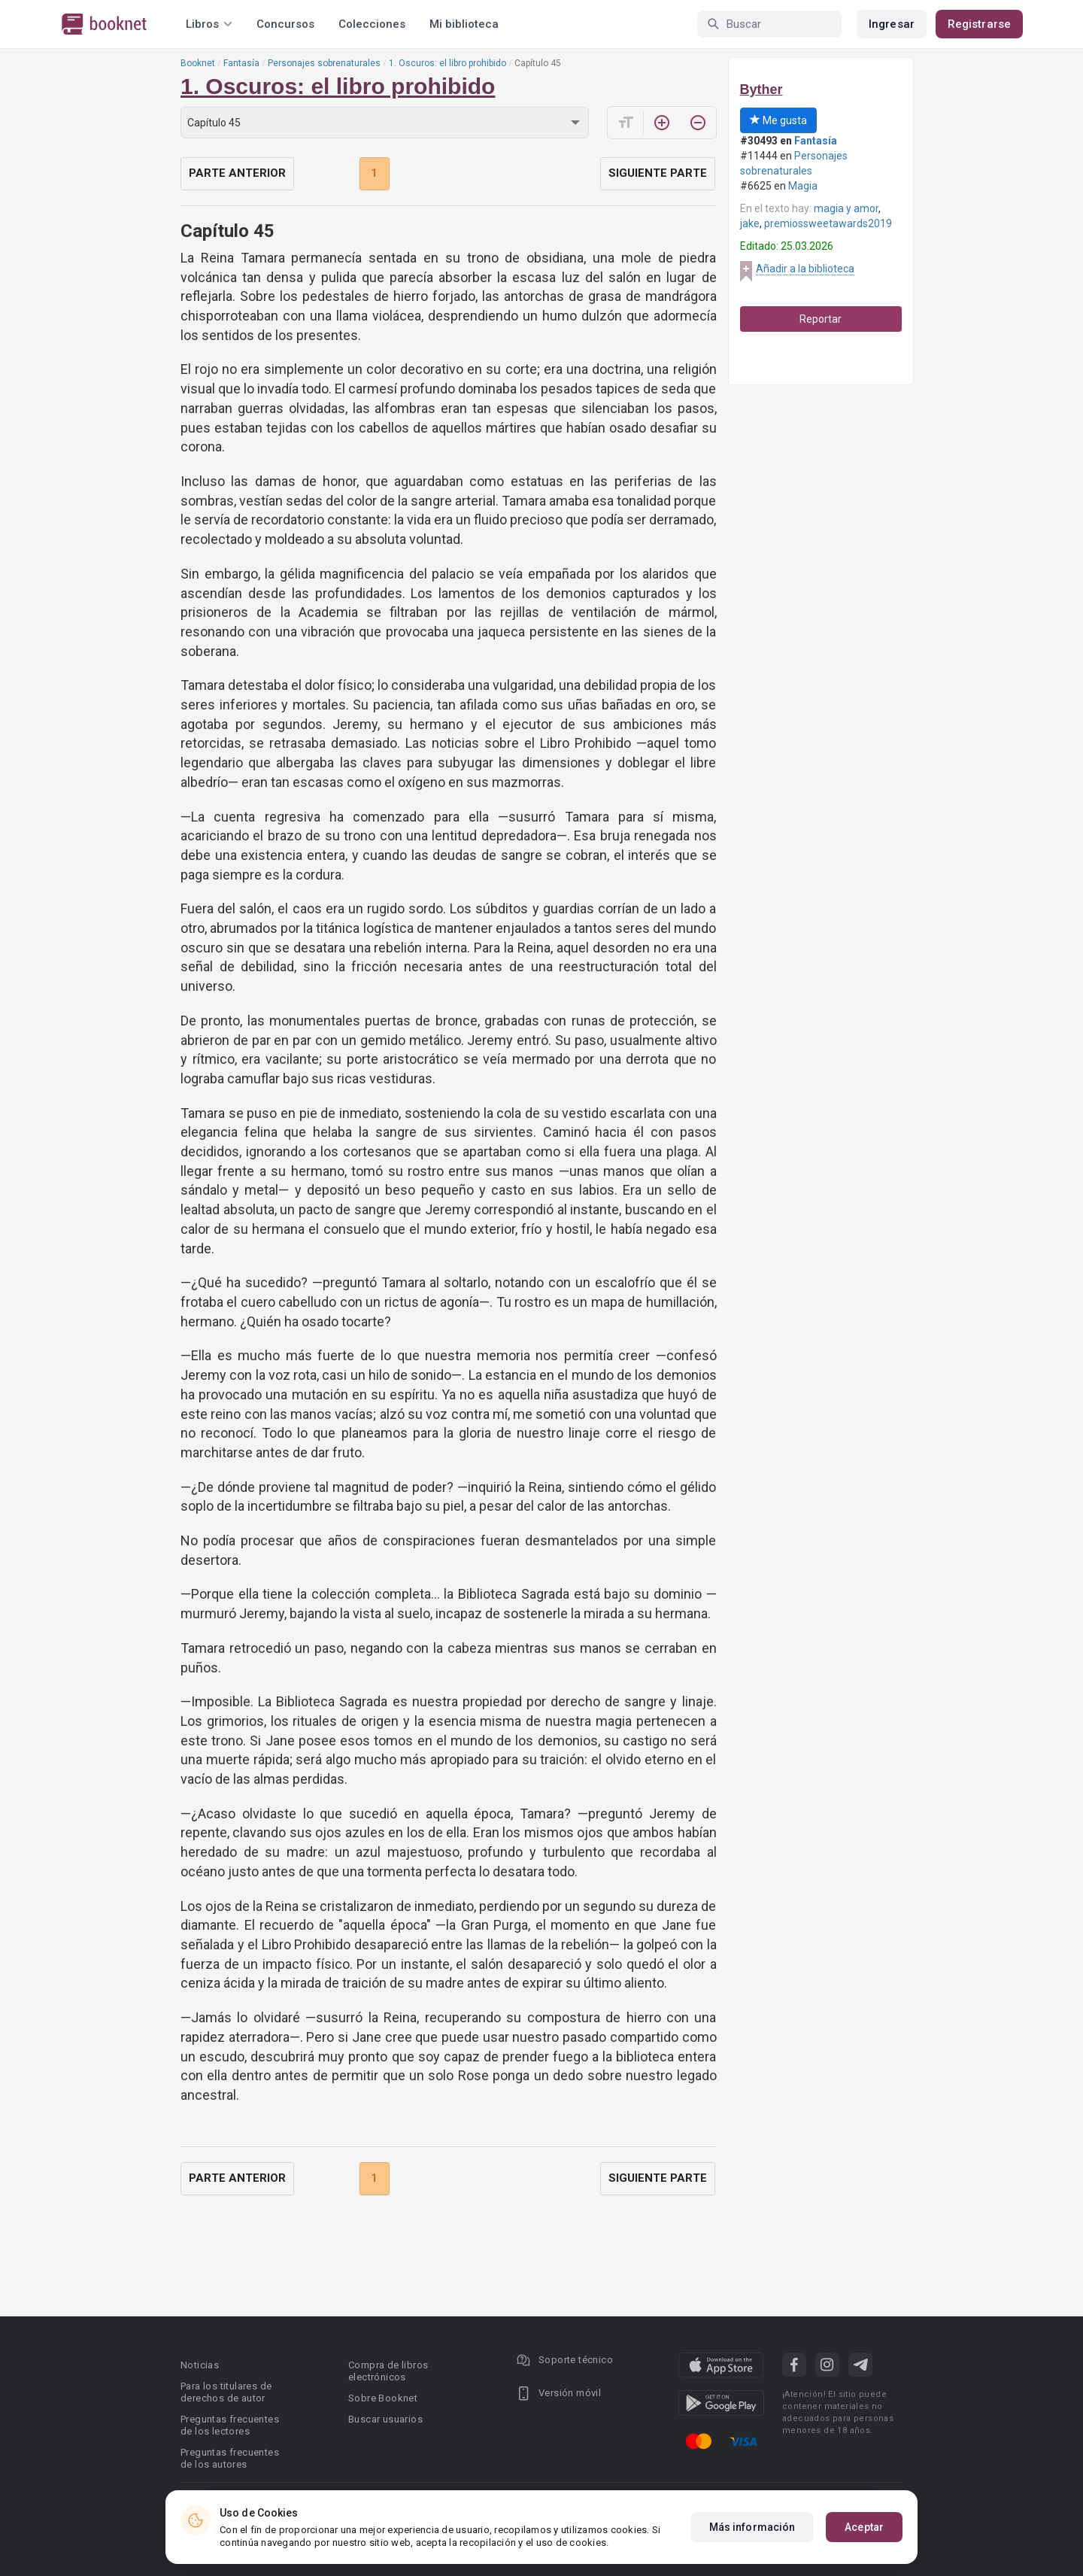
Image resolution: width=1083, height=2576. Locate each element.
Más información (752, 2527)
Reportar (820, 319)
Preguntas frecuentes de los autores (229, 2458)
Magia (803, 186)
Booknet (197, 63)
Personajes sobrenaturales (324, 63)
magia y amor (846, 208)
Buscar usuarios (385, 2419)
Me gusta (778, 120)
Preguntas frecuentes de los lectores (229, 2425)
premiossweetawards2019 (828, 223)
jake (750, 223)
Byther (761, 89)
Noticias (199, 2365)
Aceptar (864, 2527)
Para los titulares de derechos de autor (226, 2392)
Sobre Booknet (382, 2398)
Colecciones (371, 24)
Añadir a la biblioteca (805, 269)
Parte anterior (237, 173)
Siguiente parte (657, 173)
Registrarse (979, 24)
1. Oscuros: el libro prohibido (447, 63)
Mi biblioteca (464, 24)
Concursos (285, 24)
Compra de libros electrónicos (388, 2371)
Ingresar (892, 24)
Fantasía (241, 63)
